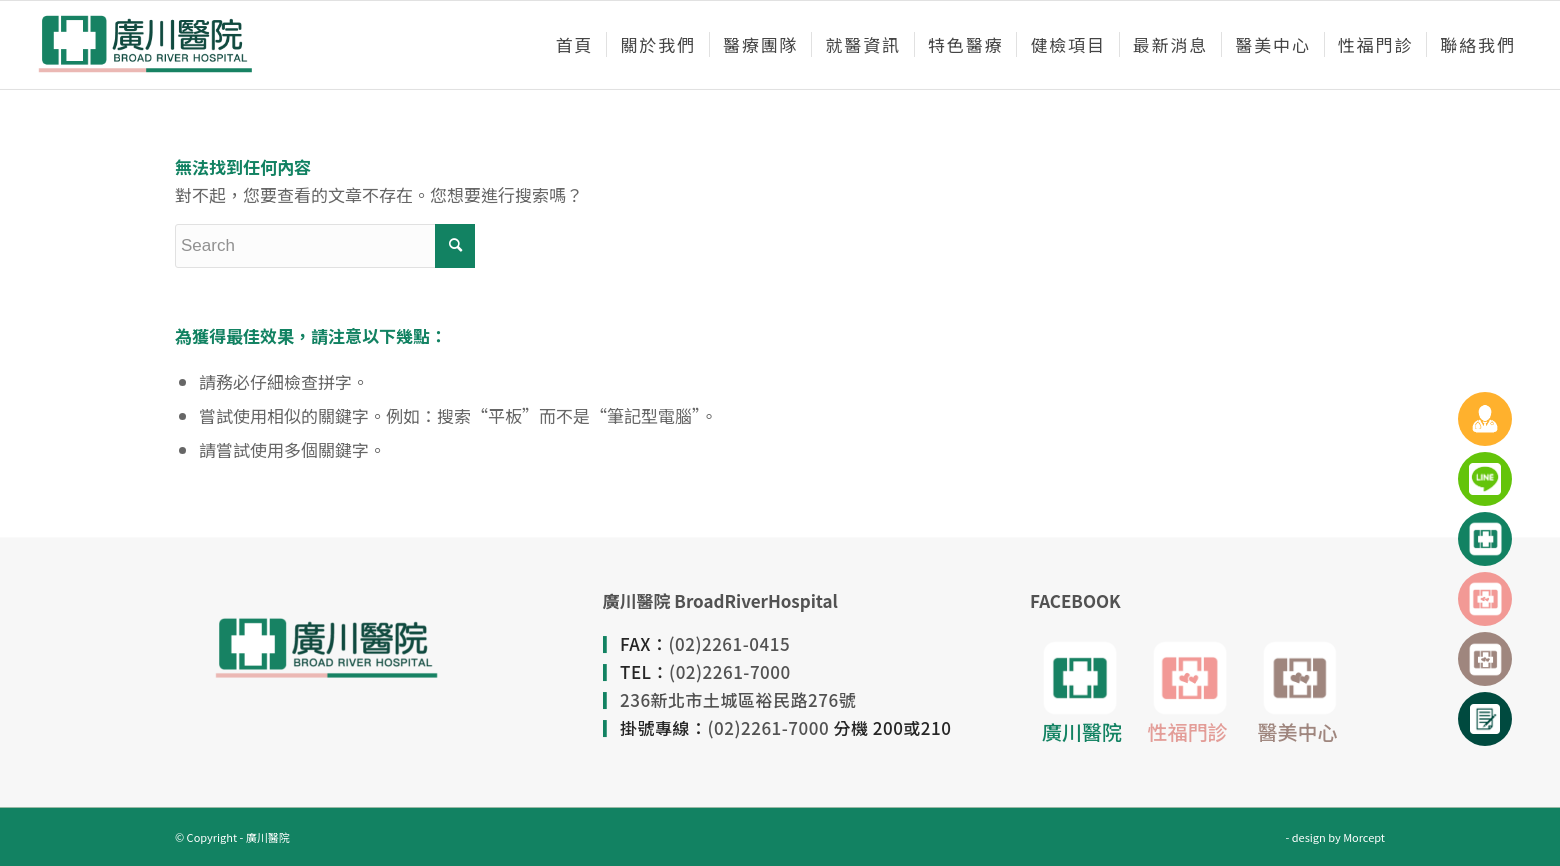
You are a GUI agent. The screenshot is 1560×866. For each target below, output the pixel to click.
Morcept (1364, 837)
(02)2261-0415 (730, 643)
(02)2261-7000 (730, 671)
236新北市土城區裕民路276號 (738, 699)
